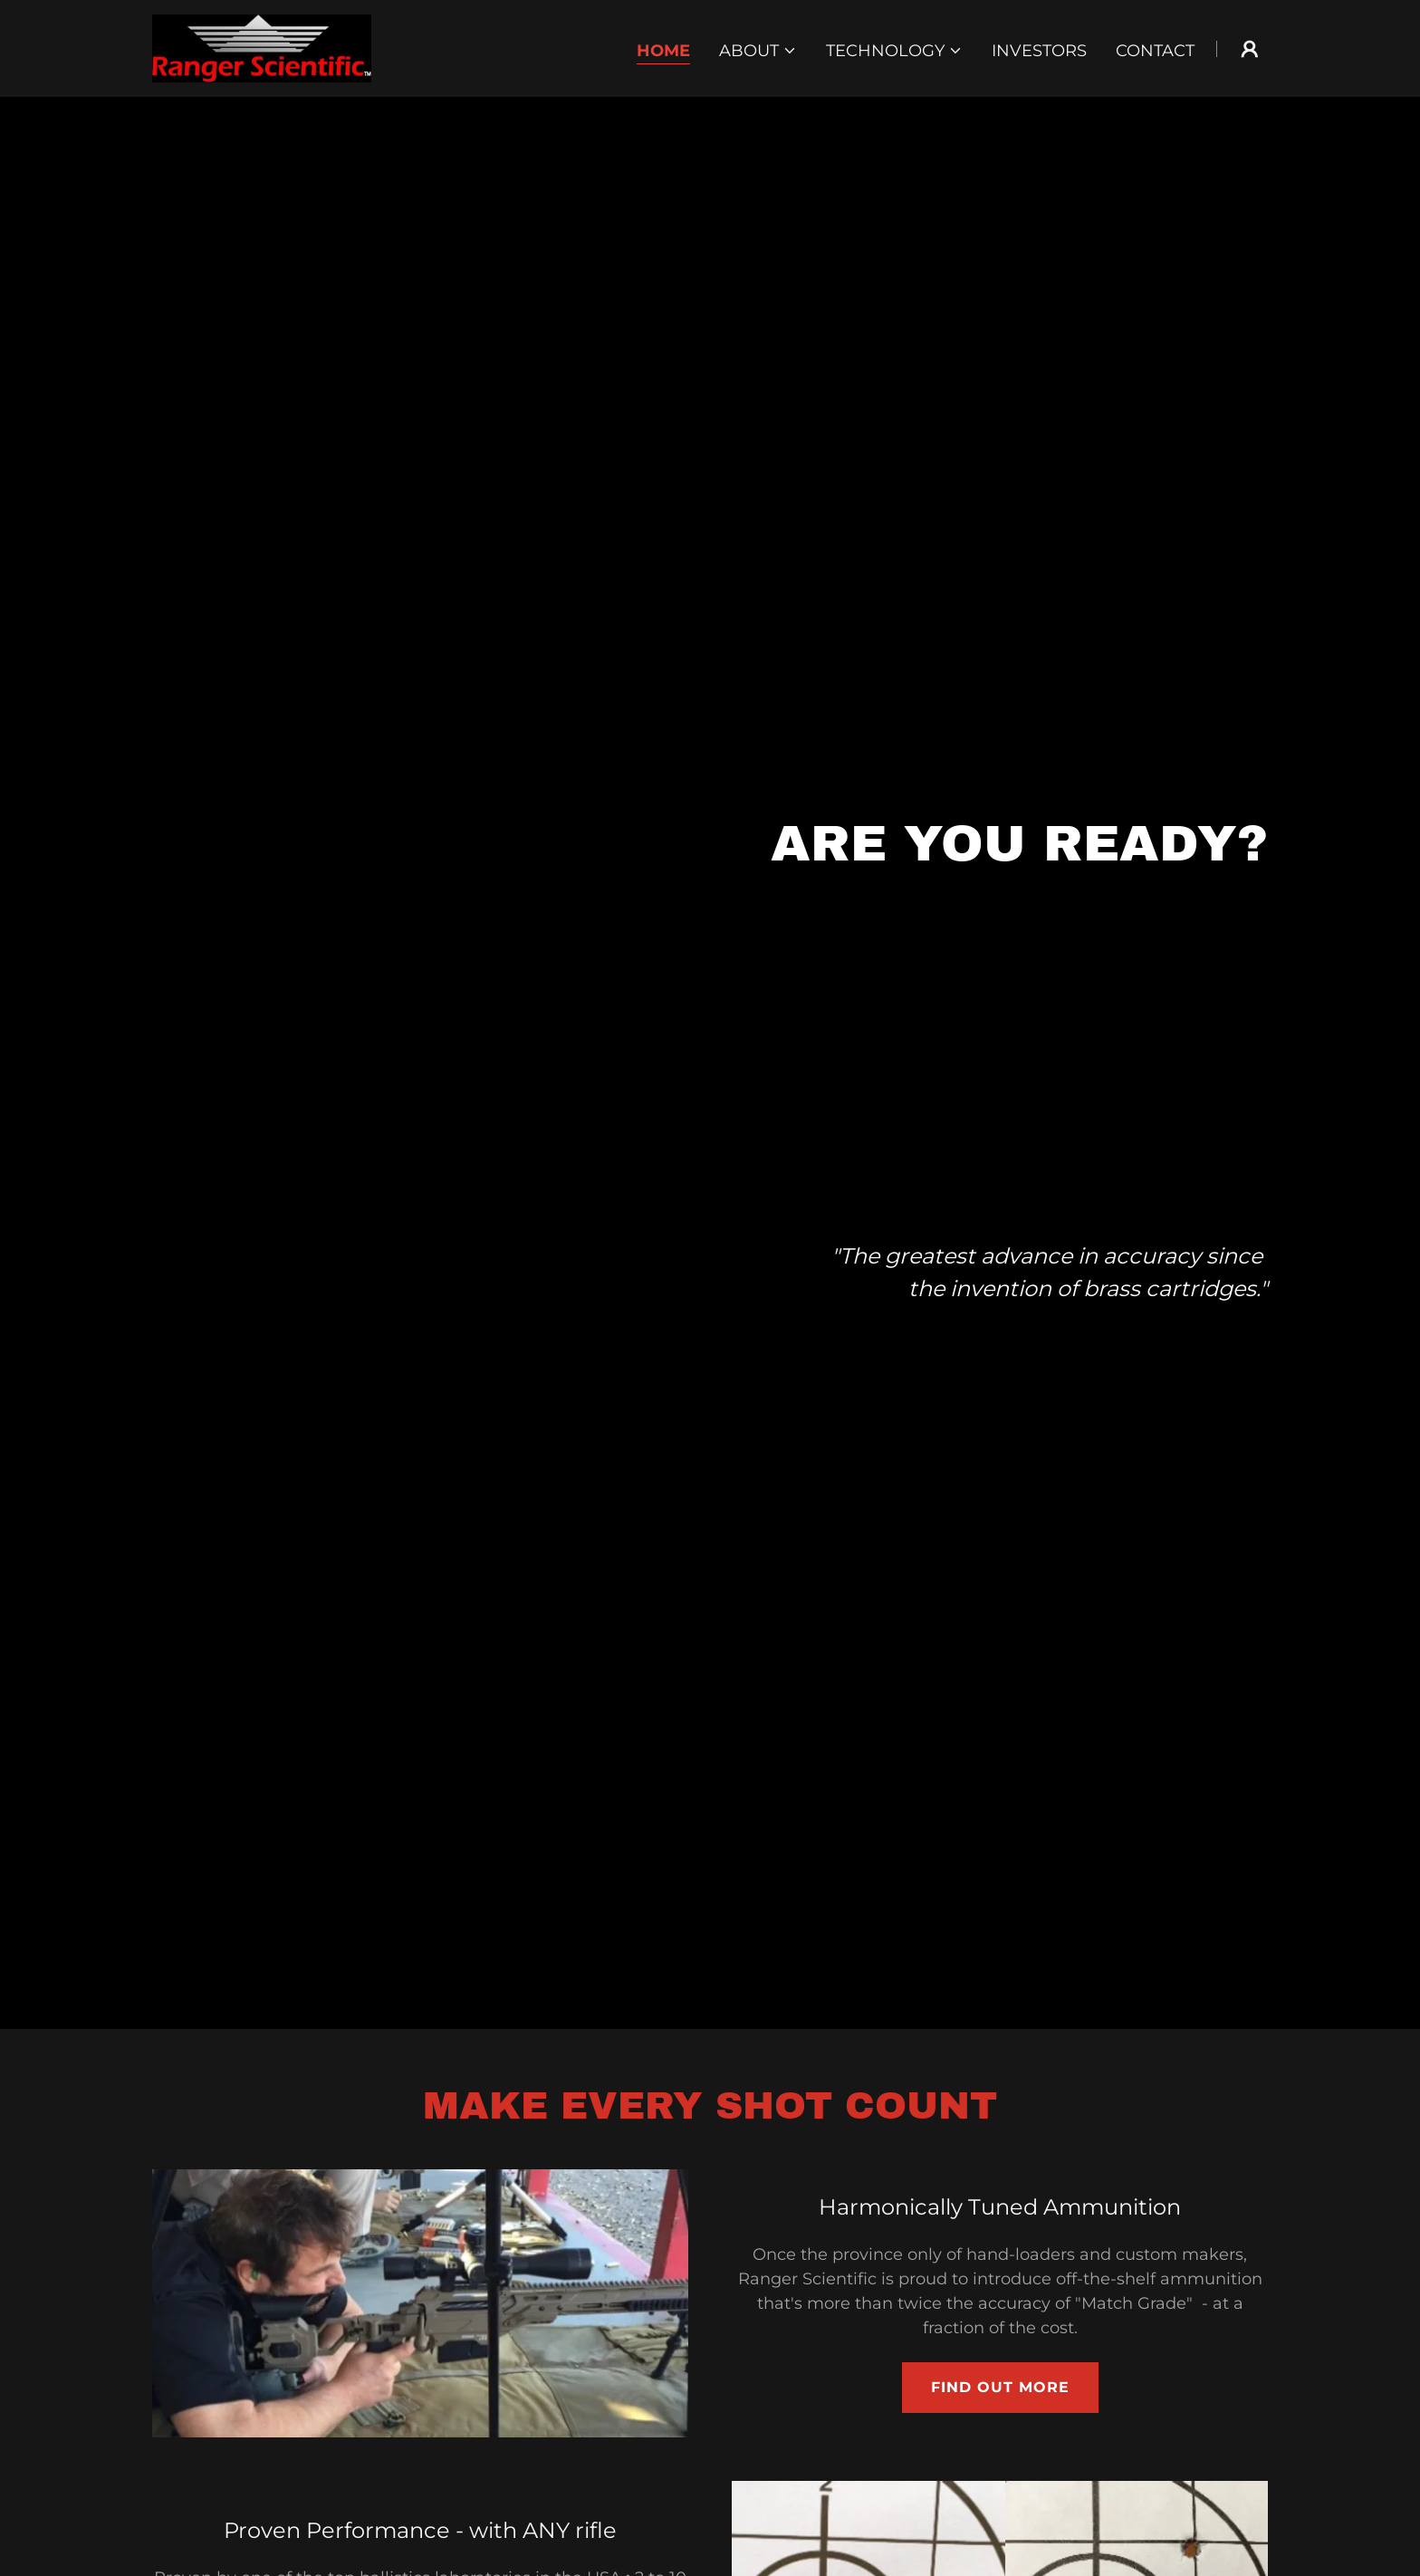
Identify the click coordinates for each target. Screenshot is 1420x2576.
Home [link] (663, 51)
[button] (758, 51)
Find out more (1000, 2387)
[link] (261, 47)
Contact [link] (1155, 51)
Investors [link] (1039, 51)
